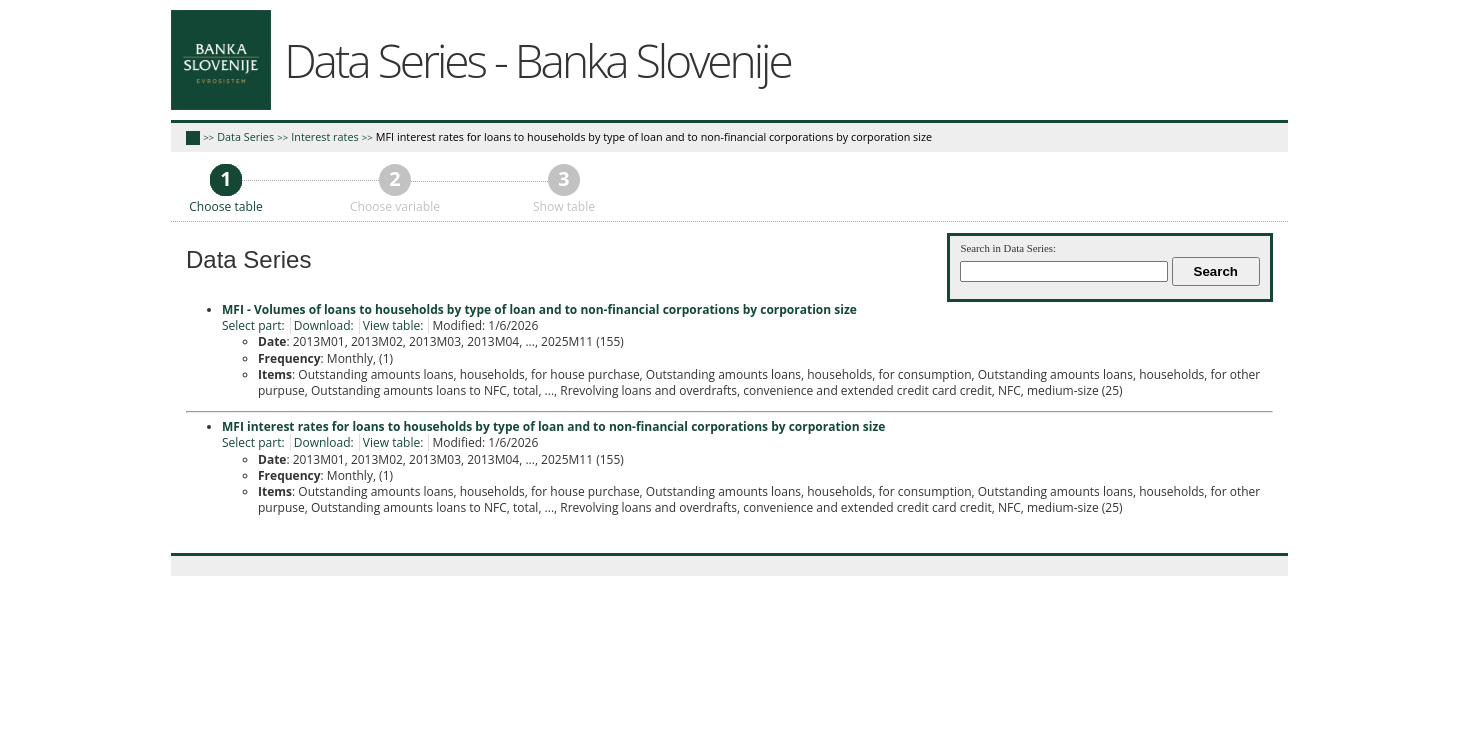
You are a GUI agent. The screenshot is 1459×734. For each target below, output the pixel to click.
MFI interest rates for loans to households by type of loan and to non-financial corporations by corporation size (654, 136)
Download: (324, 325)
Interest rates (324, 136)
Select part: (253, 325)
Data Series (245, 136)
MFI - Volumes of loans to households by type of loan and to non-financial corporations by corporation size (539, 309)
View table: (393, 325)
